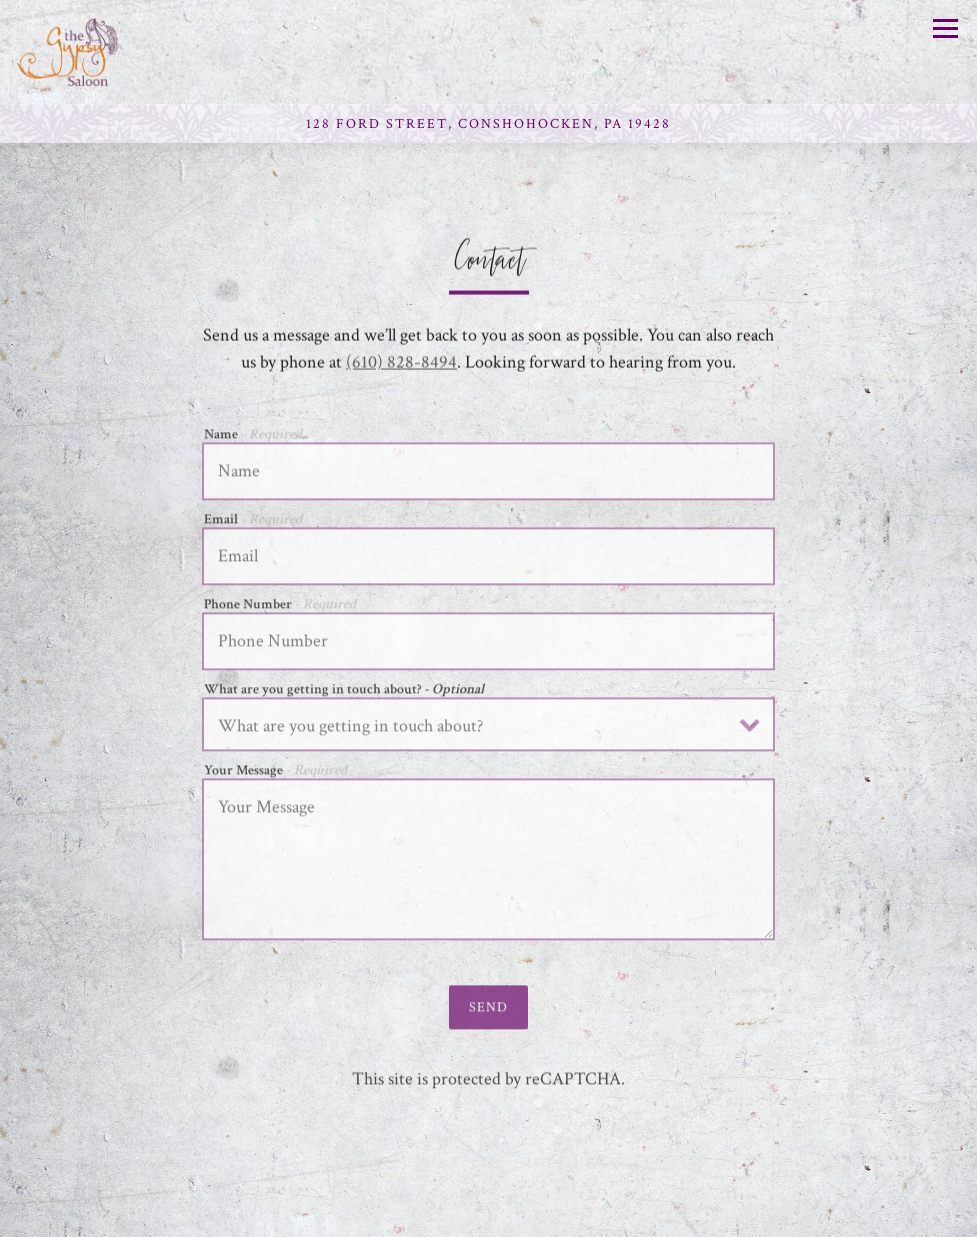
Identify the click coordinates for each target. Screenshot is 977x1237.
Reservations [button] (489, 1214)
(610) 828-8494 (401, 363)
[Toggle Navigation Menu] (945, 28)
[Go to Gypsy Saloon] (488, 124)
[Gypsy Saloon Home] (87, 52)
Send (488, 1010)
